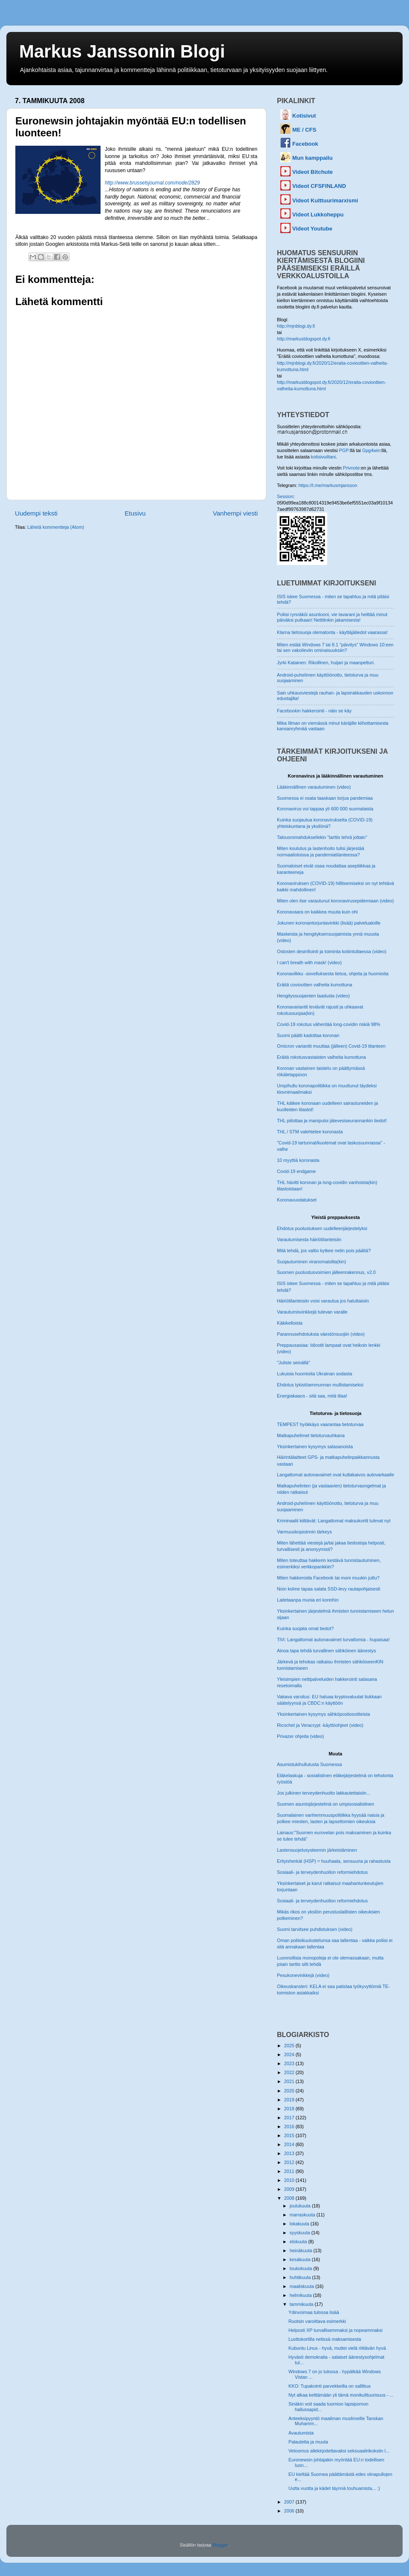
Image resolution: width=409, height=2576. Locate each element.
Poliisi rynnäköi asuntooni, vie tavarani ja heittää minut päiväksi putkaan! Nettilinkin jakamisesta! (332, 617)
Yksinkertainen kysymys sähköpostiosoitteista (323, 1714)
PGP (344, 450)
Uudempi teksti (36, 513)
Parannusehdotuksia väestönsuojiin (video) (321, 1334)
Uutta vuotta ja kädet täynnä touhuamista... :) (334, 2488)
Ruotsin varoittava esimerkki (317, 2321)
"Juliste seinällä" (293, 1362)
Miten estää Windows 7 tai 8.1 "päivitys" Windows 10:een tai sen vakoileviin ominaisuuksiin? (335, 647)
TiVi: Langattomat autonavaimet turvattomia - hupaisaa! (333, 1639)
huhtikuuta (301, 2277)
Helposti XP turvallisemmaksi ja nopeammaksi (335, 2330)
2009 (290, 2189)
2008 (290, 2198)
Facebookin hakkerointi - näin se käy (314, 710)
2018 (290, 2108)
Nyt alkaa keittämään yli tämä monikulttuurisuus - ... (341, 2394)
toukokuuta (302, 2268)
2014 (290, 2144)
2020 (290, 2090)
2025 (290, 2045)
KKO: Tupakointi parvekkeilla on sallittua (329, 2386)
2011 (290, 2171)
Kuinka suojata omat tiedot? (305, 1628)
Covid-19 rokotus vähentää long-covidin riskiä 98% (328, 1024)
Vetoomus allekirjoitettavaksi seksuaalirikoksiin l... (338, 2450)
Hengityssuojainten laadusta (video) (313, 995)
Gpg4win (371, 450)
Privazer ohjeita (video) (300, 1736)
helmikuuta (301, 2295)
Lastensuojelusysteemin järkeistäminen (317, 1850)
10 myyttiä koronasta (298, 1160)
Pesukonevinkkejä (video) (303, 1975)
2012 (290, 2162)
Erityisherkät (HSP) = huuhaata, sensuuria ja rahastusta (334, 1861)
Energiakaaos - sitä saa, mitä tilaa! (312, 1395)
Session (285, 496)
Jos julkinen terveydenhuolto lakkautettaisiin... (323, 1792)
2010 (290, 2180)
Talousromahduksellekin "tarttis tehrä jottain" (322, 837)
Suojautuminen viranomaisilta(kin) (311, 1261)
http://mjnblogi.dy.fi (296, 325)
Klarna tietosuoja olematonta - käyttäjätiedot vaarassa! (332, 632)
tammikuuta (302, 2304)
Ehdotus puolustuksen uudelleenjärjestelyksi (322, 1228)
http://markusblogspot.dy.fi (303, 338)
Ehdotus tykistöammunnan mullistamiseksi (320, 1384)
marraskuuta (303, 2214)
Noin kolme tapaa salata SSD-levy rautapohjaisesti (328, 1588)
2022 (290, 2072)
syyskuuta (300, 2232)
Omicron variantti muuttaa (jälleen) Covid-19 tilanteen (331, 1046)
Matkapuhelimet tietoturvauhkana (311, 1435)
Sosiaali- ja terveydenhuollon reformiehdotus (322, 1872)
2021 (290, 2081)
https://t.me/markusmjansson (327, 485)
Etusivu (135, 513)
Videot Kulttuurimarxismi (325, 200)
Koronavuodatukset (297, 1199)
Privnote (351, 467)
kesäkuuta (301, 2259)
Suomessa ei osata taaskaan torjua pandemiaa (325, 798)
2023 (290, 2063)
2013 (290, 2153)
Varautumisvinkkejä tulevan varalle (312, 1311)
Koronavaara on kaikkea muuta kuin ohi (317, 911)
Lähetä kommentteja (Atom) (55, 527)
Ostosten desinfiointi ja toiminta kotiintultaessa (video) (331, 951)
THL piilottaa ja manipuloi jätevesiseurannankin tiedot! (332, 1120)
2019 (290, 2099)
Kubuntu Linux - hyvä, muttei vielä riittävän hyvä (337, 2348)
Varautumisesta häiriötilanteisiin (309, 1239)
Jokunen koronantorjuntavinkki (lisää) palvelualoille (328, 922)
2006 (290, 2510)
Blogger (220, 2544)
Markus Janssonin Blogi (122, 51)
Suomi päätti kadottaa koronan (308, 1035)
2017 (290, 2117)
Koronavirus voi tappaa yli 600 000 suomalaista (325, 808)
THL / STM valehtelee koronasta (310, 1131)
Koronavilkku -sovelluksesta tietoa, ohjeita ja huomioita (333, 973)
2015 (290, 2135)
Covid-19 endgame (296, 1171)
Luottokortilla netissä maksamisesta (324, 2339)
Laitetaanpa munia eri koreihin (308, 1599)
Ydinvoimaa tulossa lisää (313, 2312)
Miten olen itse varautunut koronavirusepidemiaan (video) (335, 900)
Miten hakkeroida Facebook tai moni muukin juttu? (328, 1577)
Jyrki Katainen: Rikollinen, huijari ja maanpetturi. (326, 662)
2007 (290, 2501)
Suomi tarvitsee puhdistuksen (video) (314, 1929)
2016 (290, 2126)
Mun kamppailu (312, 158)
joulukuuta (301, 2205)
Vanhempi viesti (235, 513)
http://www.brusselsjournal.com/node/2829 (152, 183)
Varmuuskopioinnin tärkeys (304, 1531)
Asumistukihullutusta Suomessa (309, 1764)
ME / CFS (304, 130)
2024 (290, 2054)
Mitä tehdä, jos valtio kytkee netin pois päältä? (324, 1250)
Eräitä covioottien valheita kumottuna (314, 984)
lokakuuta (300, 2223)
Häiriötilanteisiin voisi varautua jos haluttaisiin (323, 1300)
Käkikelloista (289, 1322)
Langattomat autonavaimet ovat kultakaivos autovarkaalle (335, 1474)
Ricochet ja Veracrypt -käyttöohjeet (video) (320, 1725)
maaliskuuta (303, 2286)
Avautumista (301, 2432)
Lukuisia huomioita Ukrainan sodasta (314, 1373)
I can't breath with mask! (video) (309, 962)
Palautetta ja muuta (308, 2441)
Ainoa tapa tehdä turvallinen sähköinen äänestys (326, 1650)
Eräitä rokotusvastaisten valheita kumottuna (321, 1057)
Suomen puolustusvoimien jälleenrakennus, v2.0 (326, 1272)
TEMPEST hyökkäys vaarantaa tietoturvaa (320, 1424)
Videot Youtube (312, 228)
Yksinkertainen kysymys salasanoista (315, 1446)
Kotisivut (304, 115)
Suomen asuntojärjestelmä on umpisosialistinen (325, 1804)
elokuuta (299, 2241)
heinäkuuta (302, 2250)
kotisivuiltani (323, 456)
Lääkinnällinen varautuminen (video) (314, 787)
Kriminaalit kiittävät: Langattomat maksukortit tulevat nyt (333, 1520)
